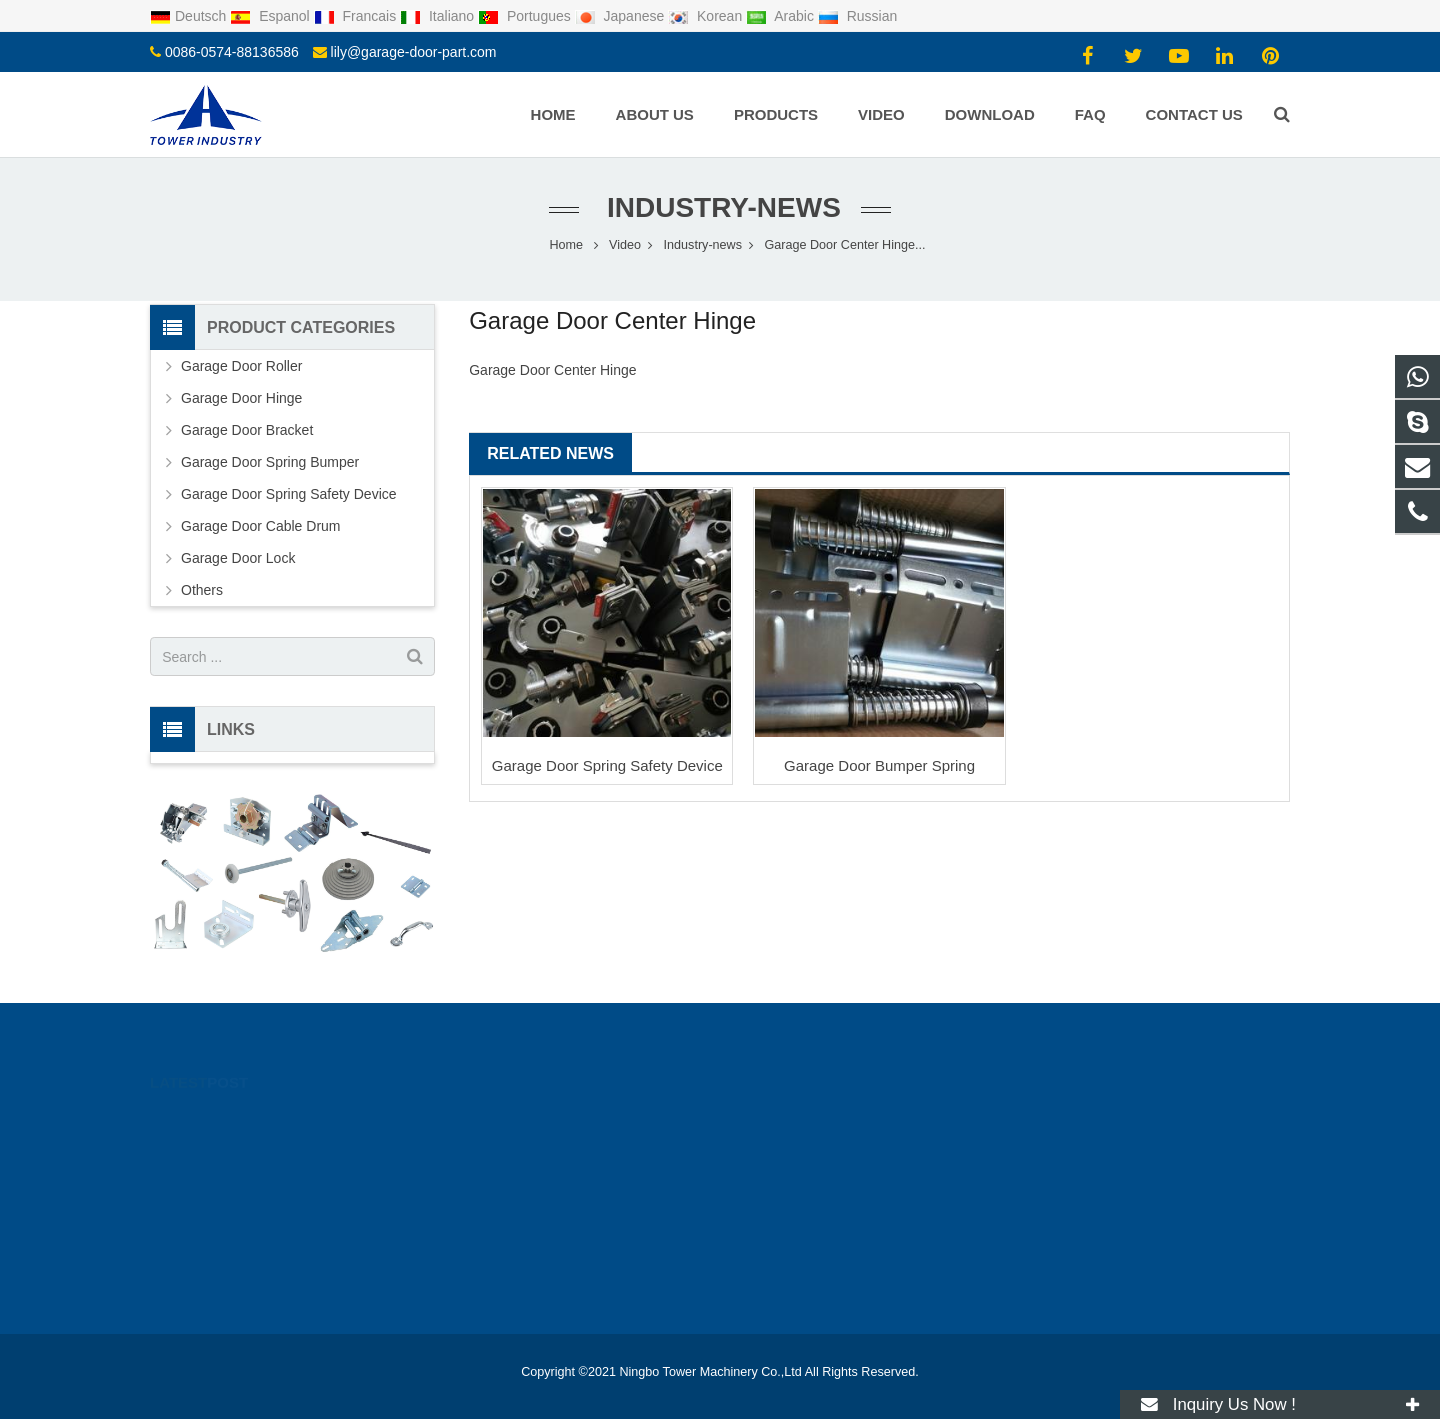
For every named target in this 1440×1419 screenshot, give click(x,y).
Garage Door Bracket (247, 430)
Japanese (622, 16)
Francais (357, 16)
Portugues (526, 16)
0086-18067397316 (810, 1118)
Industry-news (720, 207)
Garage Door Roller (241, 366)
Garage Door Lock (238, 558)
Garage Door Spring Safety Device (607, 765)
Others (202, 590)
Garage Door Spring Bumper (270, 462)
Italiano (439, 16)
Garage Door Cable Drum (261, 526)
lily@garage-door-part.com (414, 52)
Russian (857, 16)
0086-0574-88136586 (232, 52)
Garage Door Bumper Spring (879, 765)
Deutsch (190, 16)
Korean (707, 16)
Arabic (782, 16)
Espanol (271, 16)
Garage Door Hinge (241, 398)
